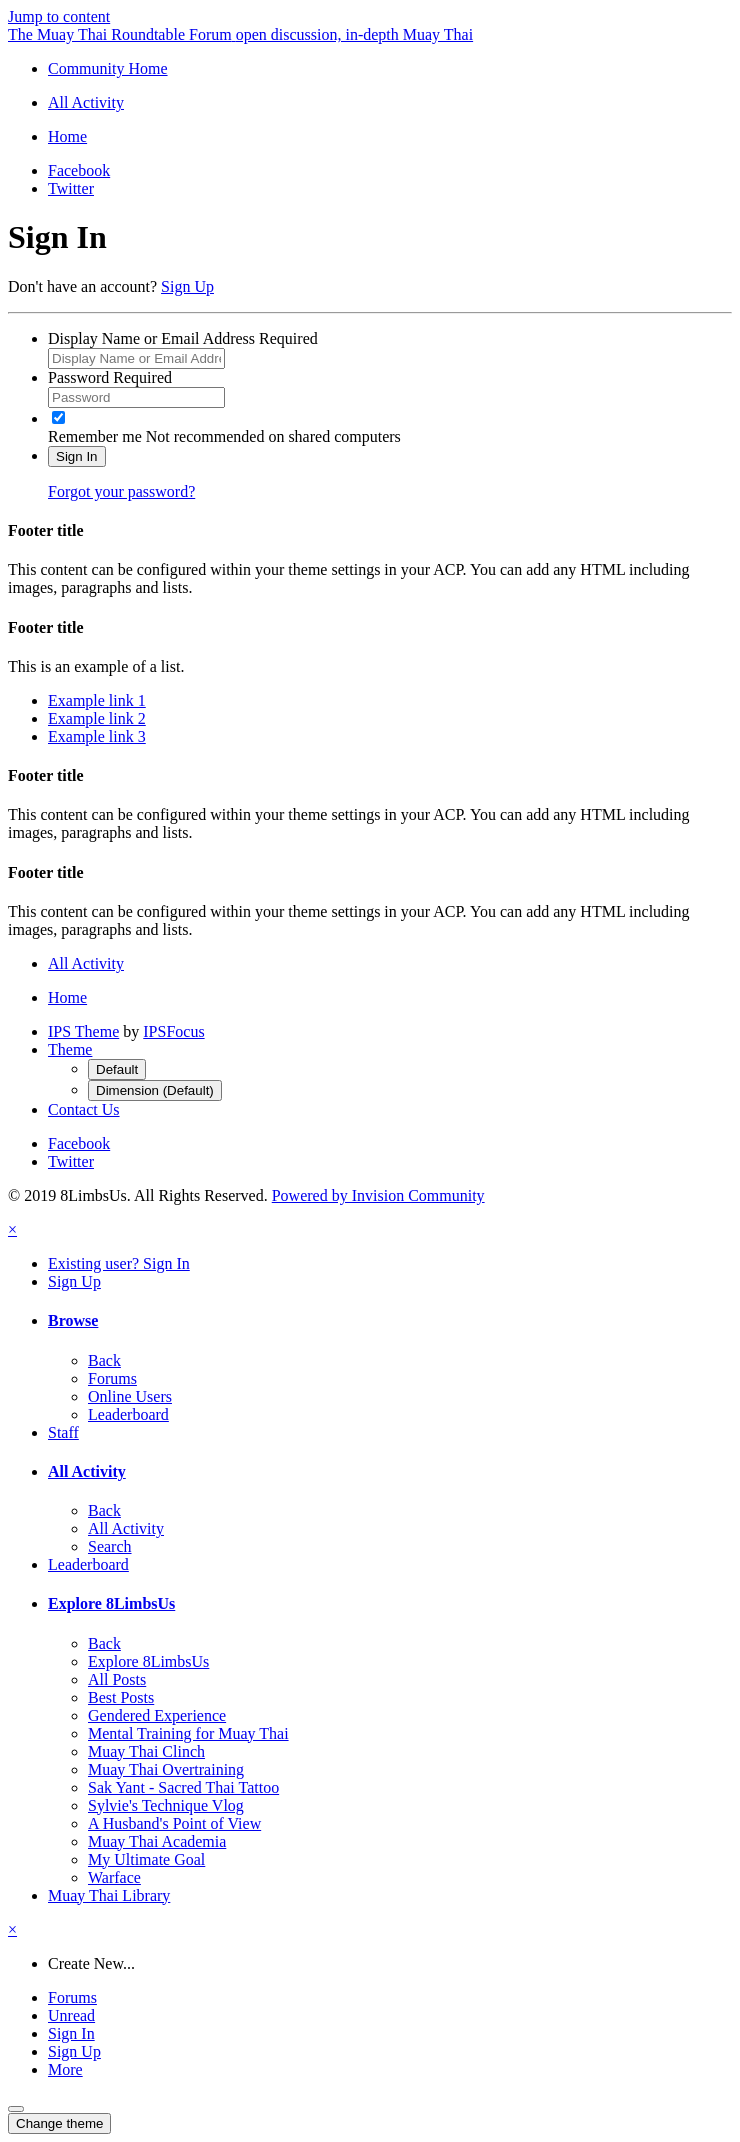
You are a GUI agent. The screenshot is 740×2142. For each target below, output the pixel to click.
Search (110, 1546)
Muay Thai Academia (157, 1841)
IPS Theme (83, 1031)
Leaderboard (128, 1414)
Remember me (95, 436)
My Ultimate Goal (146, 1859)
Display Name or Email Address (183, 338)
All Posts (117, 1679)
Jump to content (59, 16)
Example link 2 (97, 718)
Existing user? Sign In (119, 1263)
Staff (63, 1432)
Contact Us (84, 1109)
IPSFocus (173, 1031)
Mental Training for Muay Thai (188, 1733)
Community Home (108, 68)
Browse (73, 1320)
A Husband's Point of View (174, 1823)
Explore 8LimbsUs (111, 1603)
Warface (114, 1877)
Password (110, 377)
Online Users (130, 1396)
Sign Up (187, 286)
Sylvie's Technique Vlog (166, 1805)
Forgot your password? (121, 491)
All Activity (87, 1471)
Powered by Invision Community (378, 1195)
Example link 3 (97, 736)
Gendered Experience (157, 1715)
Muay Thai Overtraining (166, 1769)
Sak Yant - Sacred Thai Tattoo (183, 1787)
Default (117, 1069)
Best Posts (121, 1697)
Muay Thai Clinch (146, 1751)
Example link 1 (97, 700)
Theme (70, 1049)
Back (104, 1360)
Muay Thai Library (109, 1895)
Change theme (59, 2123)
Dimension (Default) (155, 1090)
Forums (112, 1378)
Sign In (77, 456)
